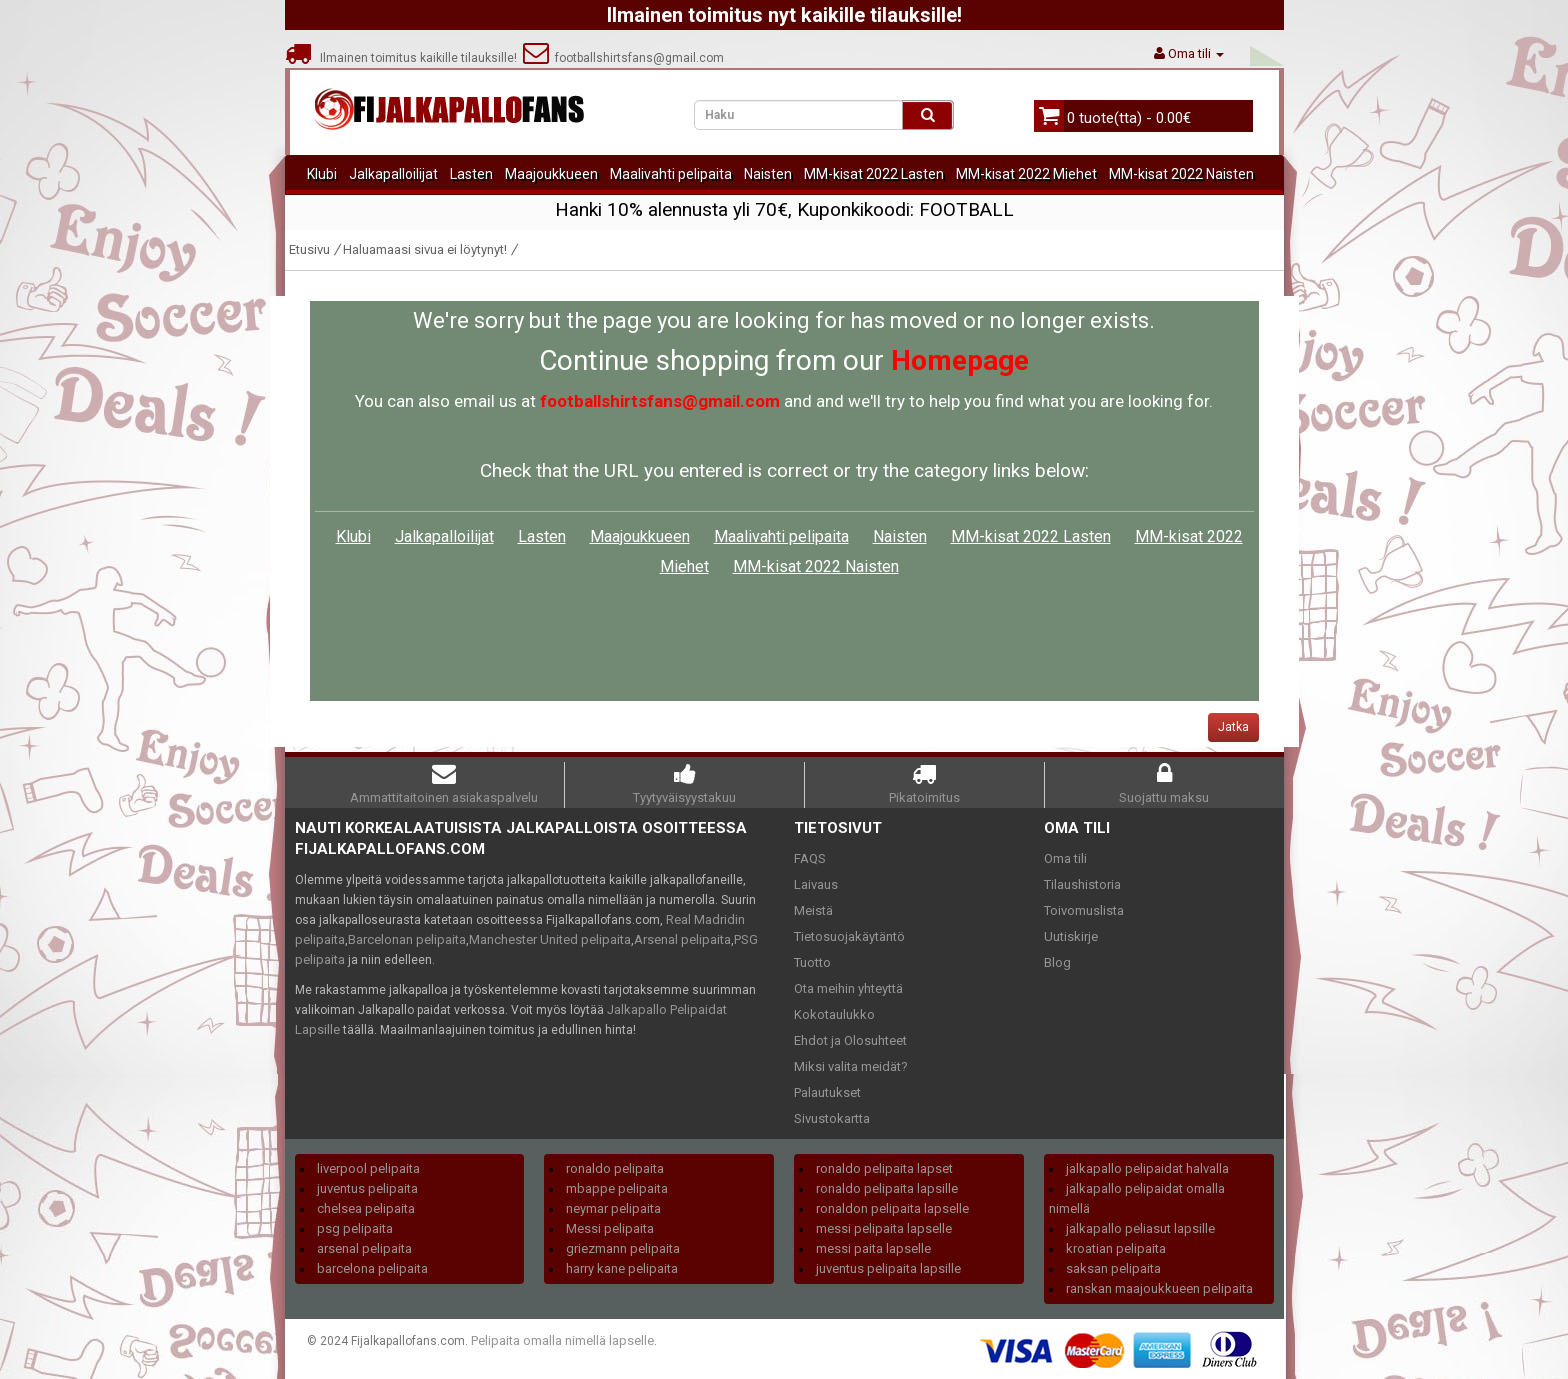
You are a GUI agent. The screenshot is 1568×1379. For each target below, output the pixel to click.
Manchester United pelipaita (550, 939)
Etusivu (309, 249)
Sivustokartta (832, 1118)
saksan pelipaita (1113, 1268)
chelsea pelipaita (366, 1208)
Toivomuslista (1084, 910)
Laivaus (816, 884)
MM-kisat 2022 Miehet (1026, 174)
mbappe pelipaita (617, 1188)
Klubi (322, 174)
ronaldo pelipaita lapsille (887, 1188)
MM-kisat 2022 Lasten (874, 174)
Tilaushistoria (1082, 884)
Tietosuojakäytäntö (849, 936)
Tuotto (812, 962)
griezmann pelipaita (623, 1248)
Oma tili (1065, 858)
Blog (1057, 962)
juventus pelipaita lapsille (888, 1268)
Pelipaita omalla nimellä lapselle (562, 1340)
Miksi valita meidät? (851, 1066)
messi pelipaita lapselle (884, 1228)
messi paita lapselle (873, 1248)
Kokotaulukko (834, 1014)
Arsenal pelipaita (682, 939)
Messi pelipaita (610, 1228)
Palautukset (827, 1092)
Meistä (813, 910)
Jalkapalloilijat (393, 174)
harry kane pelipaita (622, 1268)
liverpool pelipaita (368, 1168)
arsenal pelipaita (364, 1248)
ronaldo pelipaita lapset (884, 1168)
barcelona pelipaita (372, 1268)
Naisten (768, 174)
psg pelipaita (355, 1228)
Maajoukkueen (551, 174)
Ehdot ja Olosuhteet (850, 1040)
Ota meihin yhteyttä (848, 988)
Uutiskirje (1071, 936)
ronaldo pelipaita (615, 1168)
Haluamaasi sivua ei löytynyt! (425, 249)
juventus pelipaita (367, 1188)
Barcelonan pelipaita (407, 939)
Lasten (471, 174)
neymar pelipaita (613, 1208)
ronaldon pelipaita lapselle (892, 1208)
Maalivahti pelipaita (671, 174)
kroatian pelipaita (1116, 1248)
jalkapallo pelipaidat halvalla (1147, 1168)
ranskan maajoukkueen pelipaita (1159, 1288)
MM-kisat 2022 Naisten (1181, 174)
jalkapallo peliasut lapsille (1140, 1228)
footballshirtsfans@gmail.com (623, 58)
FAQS (810, 858)
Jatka (1233, 727)
